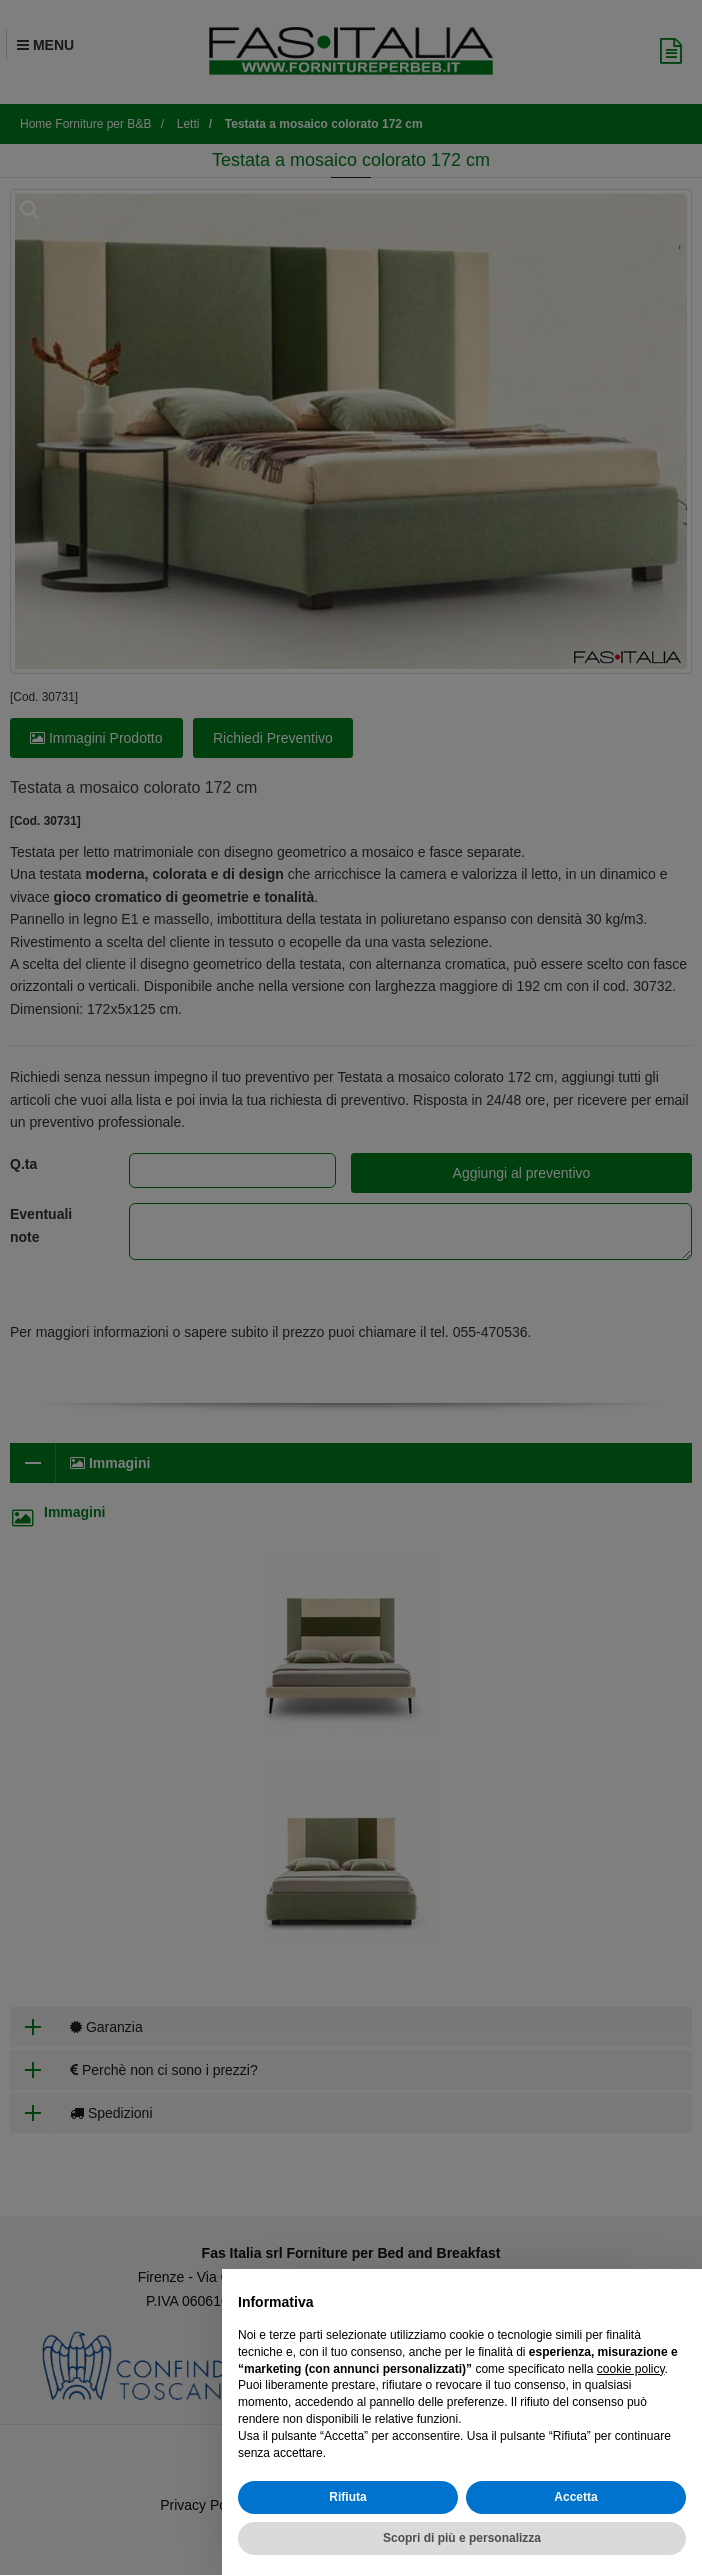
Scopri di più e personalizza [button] (462, 2538)
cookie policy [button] (631, 2369)
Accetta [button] (575, 2497)
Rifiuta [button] (347, 2497)
